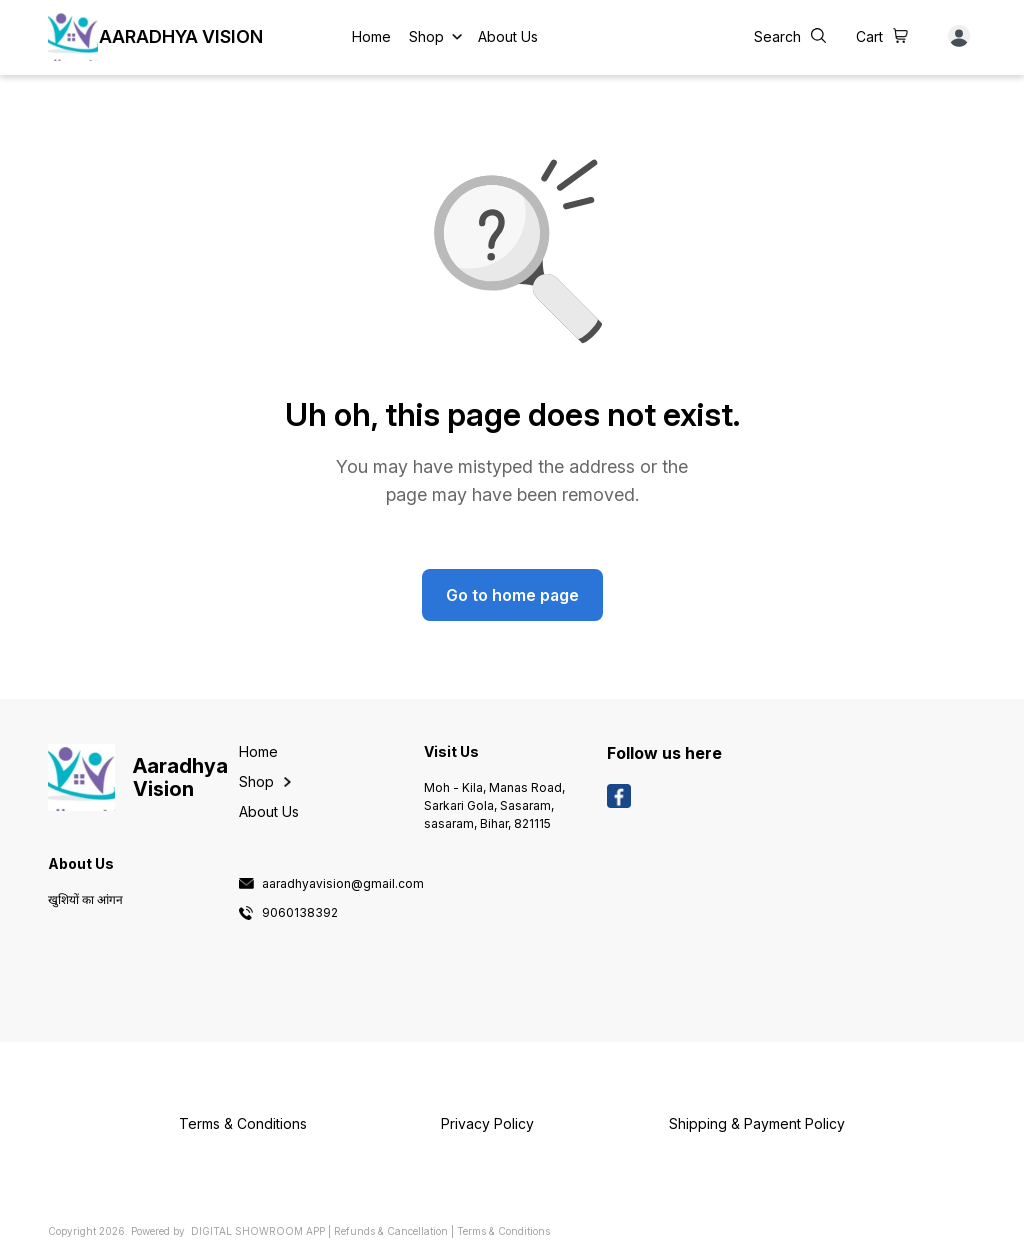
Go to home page (512, 595)
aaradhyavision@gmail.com (343, 884)
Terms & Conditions (503, 1231)
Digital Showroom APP (258, 1231)
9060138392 (300, 913)
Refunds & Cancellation (391, 1231)
